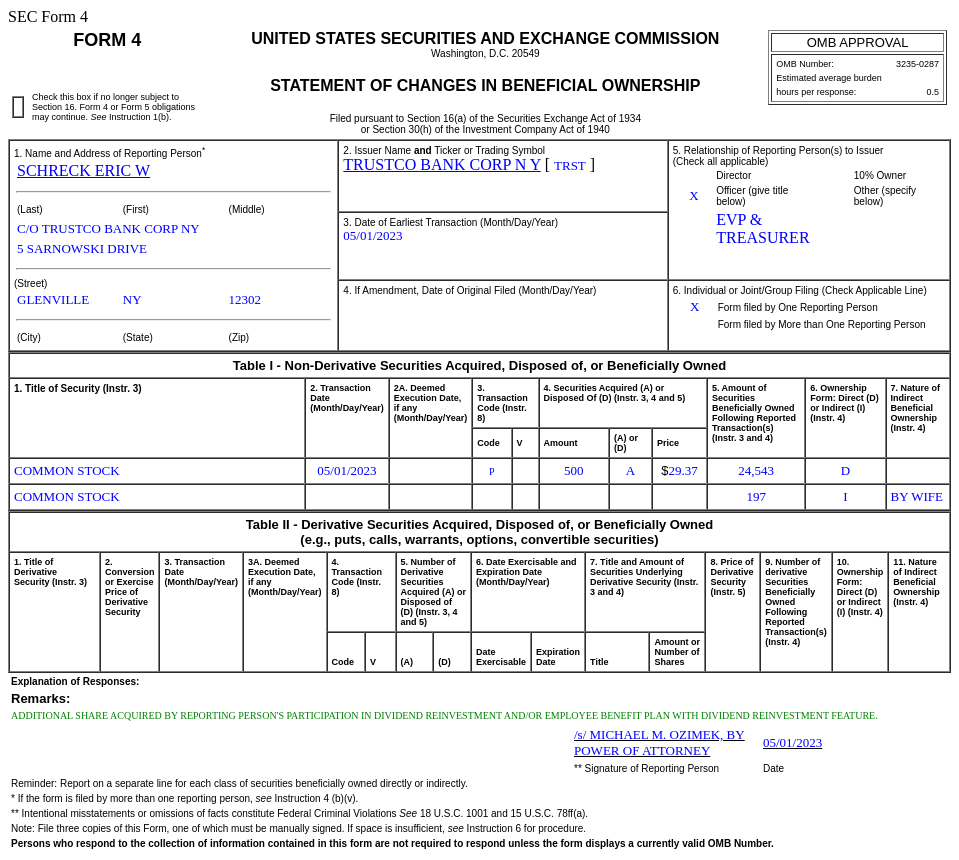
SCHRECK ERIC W (83, 170)
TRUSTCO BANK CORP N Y (441, 164)
